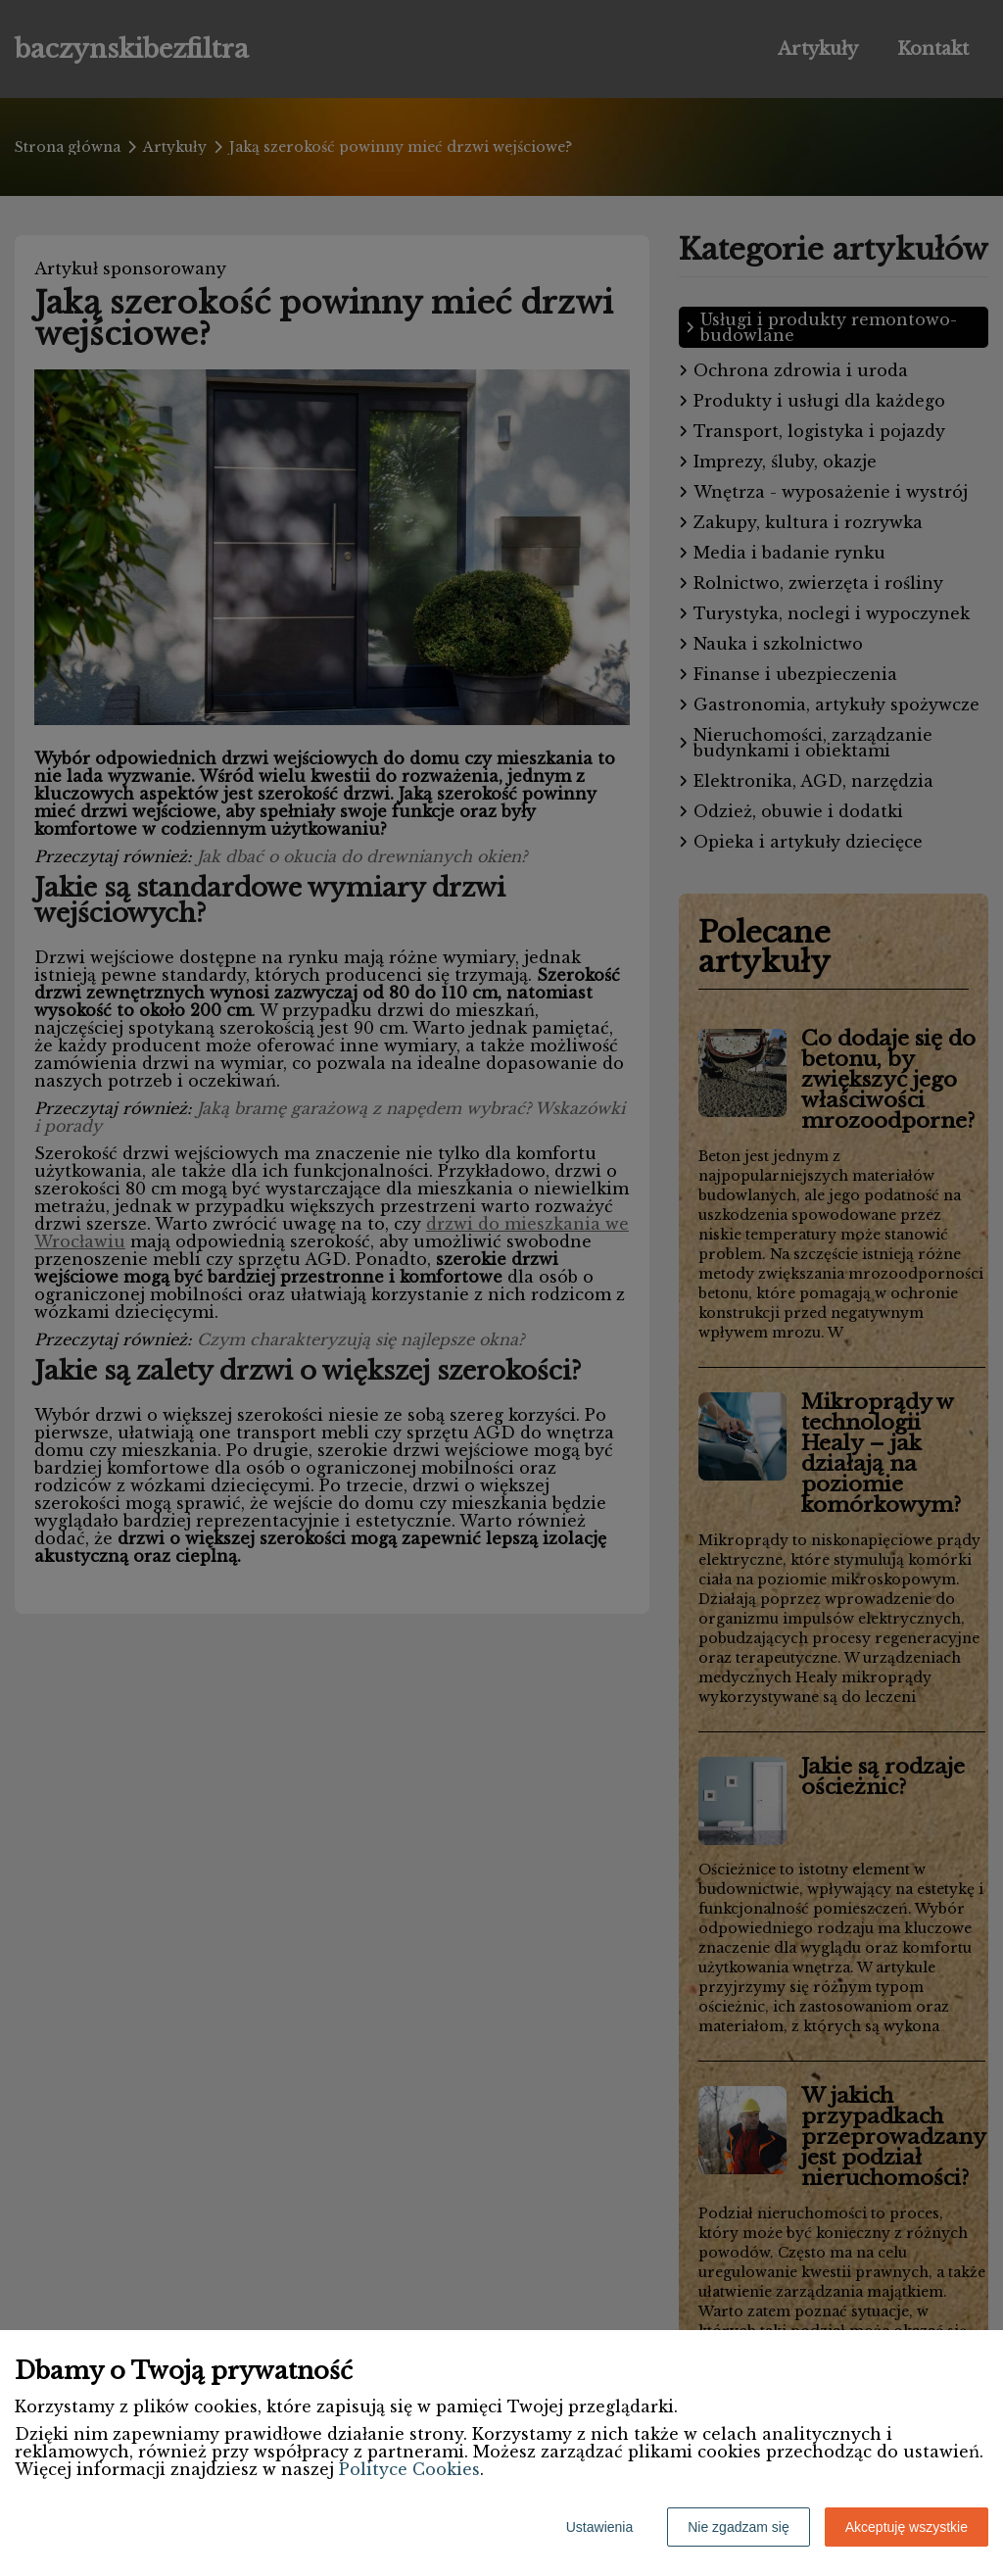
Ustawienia (599, 2527)
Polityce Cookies (409, 2469)
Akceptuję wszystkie (906, 2527)
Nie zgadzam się (738, 2527)
